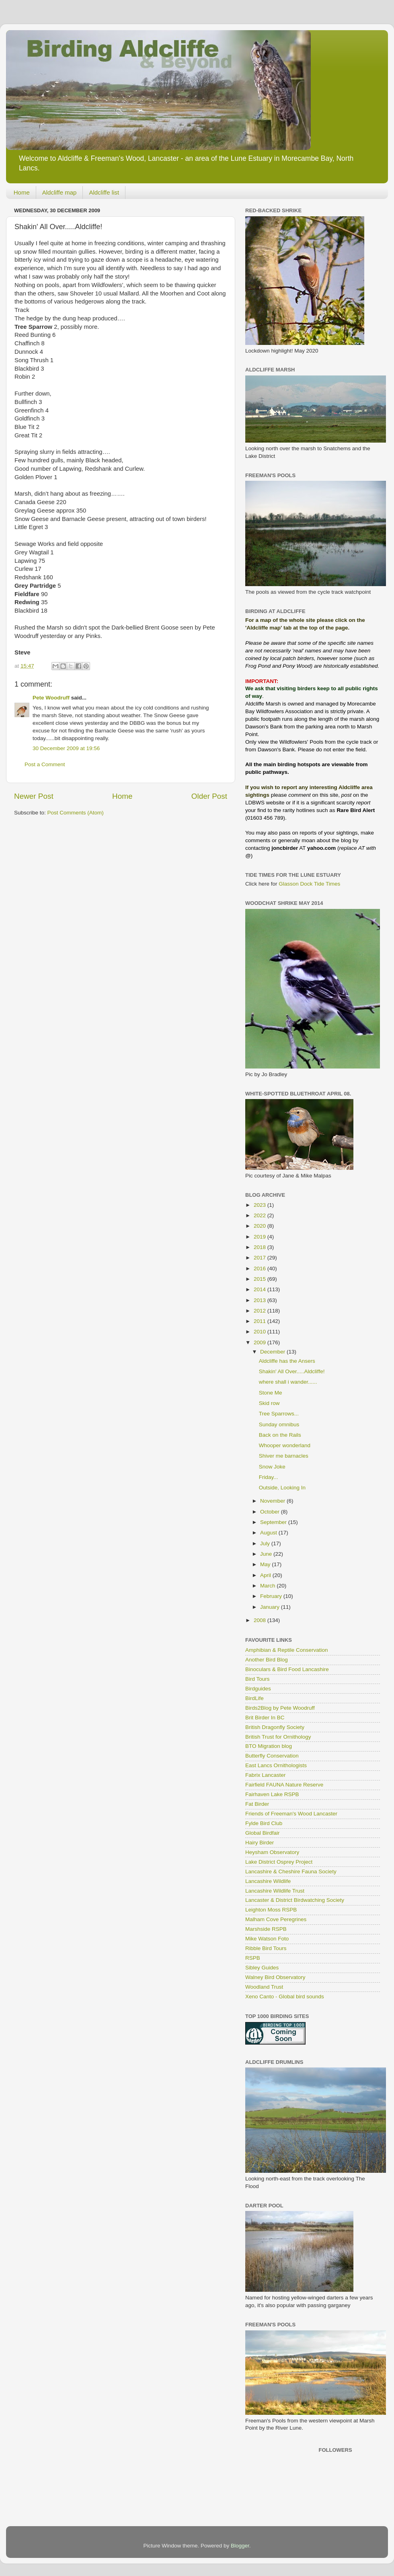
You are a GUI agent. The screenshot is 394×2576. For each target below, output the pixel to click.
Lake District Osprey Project (278, 1862)
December (273, 1352)
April (266, 1575)
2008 (260, 1620)
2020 (260, 1226)
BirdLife (254, 1698)
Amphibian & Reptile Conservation (286, 1650)
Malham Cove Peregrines (275, 1919)
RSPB (252, 1958)
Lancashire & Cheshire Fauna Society (291, 1871)
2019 (260, 1237)
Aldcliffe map (59, 192)
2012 (260, 1311)
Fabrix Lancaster (265, 1775)
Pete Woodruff (51, 698)
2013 (260, 1300)
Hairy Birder (259, 1843)
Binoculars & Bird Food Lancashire (287, 1669)
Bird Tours (257, 1679)
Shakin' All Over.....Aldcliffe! (292, 1371)
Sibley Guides (262, 1968)
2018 (260, 1247)
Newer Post (33, 796)
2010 (260, 1332)
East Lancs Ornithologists (276, 1765)
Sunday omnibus (279, 1424)
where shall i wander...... (288, 1382)
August (269, 1533)
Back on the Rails (280, 1435)
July (265, 1543)
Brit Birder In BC (265, 1718)
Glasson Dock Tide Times (309, 884)
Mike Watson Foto (267, 1939)
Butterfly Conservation (272, 1756)
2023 (260, 1205)
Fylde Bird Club (263, 1823)
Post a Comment (45, 764)
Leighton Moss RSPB (271, 1910)
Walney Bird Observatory (275, 1977)
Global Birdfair (262, 1833)
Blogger (240, 2546)
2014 (260, 1289)
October (270, 1512)
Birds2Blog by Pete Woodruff (280, 1708)
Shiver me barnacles (283, 1456)
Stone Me (270, 1393)
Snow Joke (272, 1467)
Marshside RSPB (266, 1929)
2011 (260, 1321)
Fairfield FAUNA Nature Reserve (284, 1785)
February (271, 1596)
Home (22, 192)
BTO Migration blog (268, 1746)
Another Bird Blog (266, 1660)
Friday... (268, 1477)
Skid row (269, 1403)
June (266, 1554)
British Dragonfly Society (274, 1727)
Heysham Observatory (272, 1852)
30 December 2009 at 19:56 (66, 748)
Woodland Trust (264, 1987)
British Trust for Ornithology (278, 1737)
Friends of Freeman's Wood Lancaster (291, 1814)
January (270, 1607)
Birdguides (258, 1689)
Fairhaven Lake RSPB (272, 1794)
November (273, 1501)
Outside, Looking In (282, 1488)
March (268, 1586)
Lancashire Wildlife (268, 1881)
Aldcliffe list (104, 192)
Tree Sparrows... (279, 1414)
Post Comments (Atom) (75, 813)
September (274, 1522)
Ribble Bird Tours (266, 1948)
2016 (260, 1268)
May (266, 1564)
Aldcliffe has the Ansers (287, 1361)
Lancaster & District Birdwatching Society (294, 1900)
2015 (260, 1279)
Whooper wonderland (284, 1445)
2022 (260, 1215)
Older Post (209, 796)
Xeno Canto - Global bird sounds (284, 1997)
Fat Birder (257, 1804)
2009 (260, 1342)
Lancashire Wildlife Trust (274, 1891)
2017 (260, 1258)
